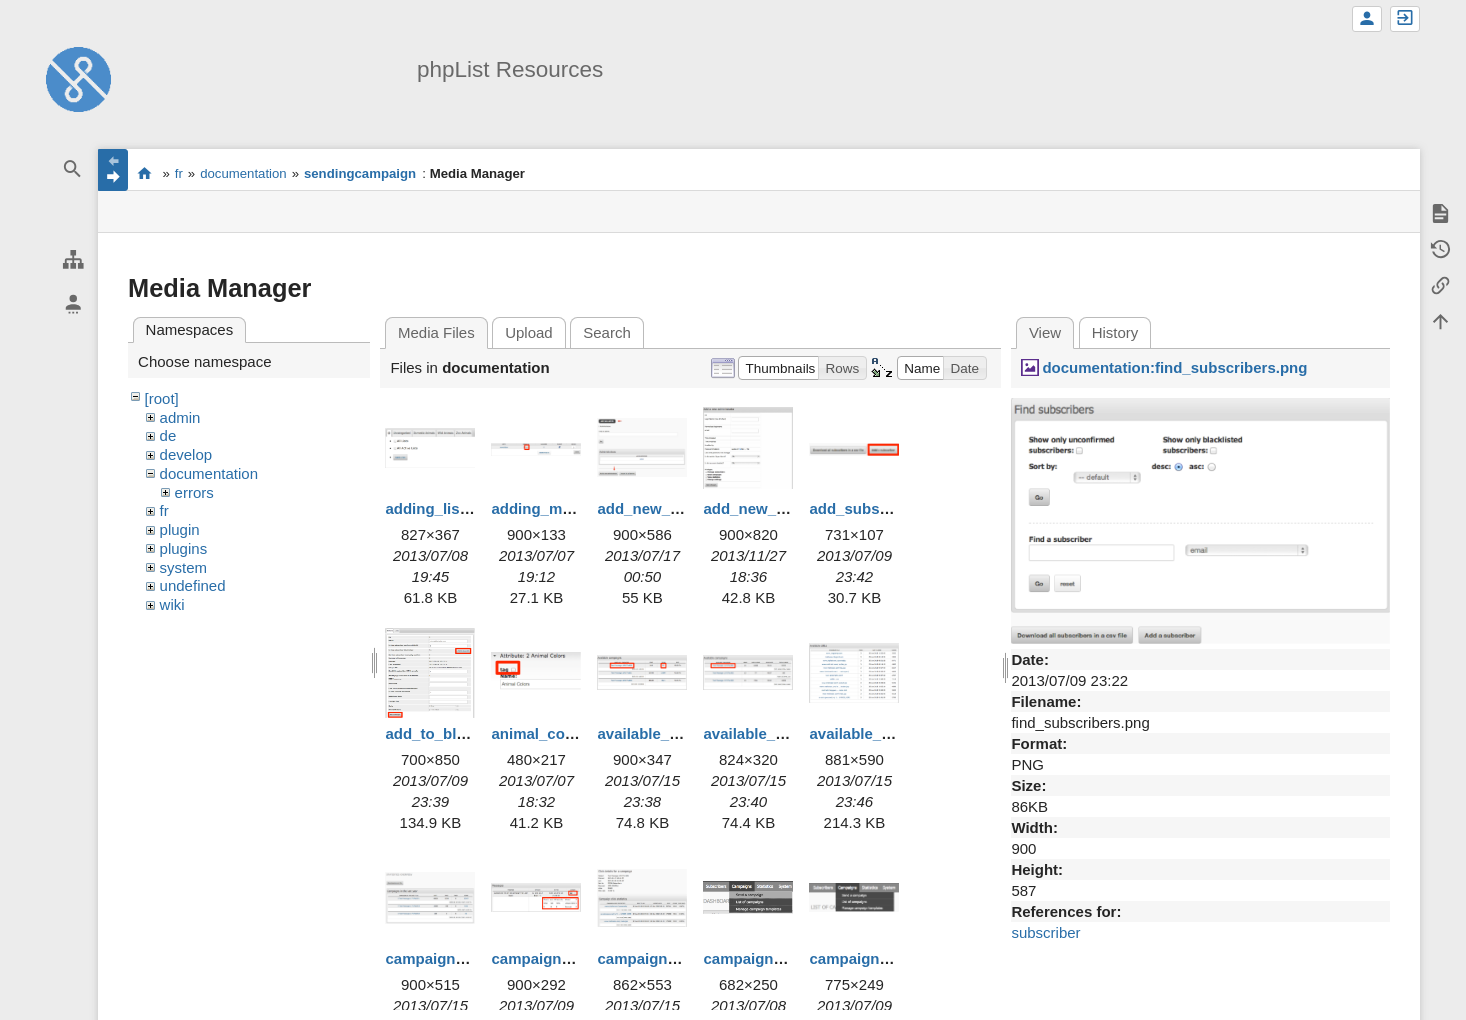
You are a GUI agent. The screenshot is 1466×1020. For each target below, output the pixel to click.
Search (607, 332)
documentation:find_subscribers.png (1174, 367)
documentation (243, 173)
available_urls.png (874, 733)
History (1115, 332)
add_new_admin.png (671, 508)
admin (180, 417)
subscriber (1045, 932)
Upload (529, 332)
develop (186, 454)
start (144, 173)
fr (179, 173)
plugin (180, 529)
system (184, 567)
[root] (162, 398)
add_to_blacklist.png (459, 733)
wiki (172, 604)
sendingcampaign (360, 173)
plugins (184, 548)
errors (194, 492)
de (168, 435)
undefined (193, 585)
